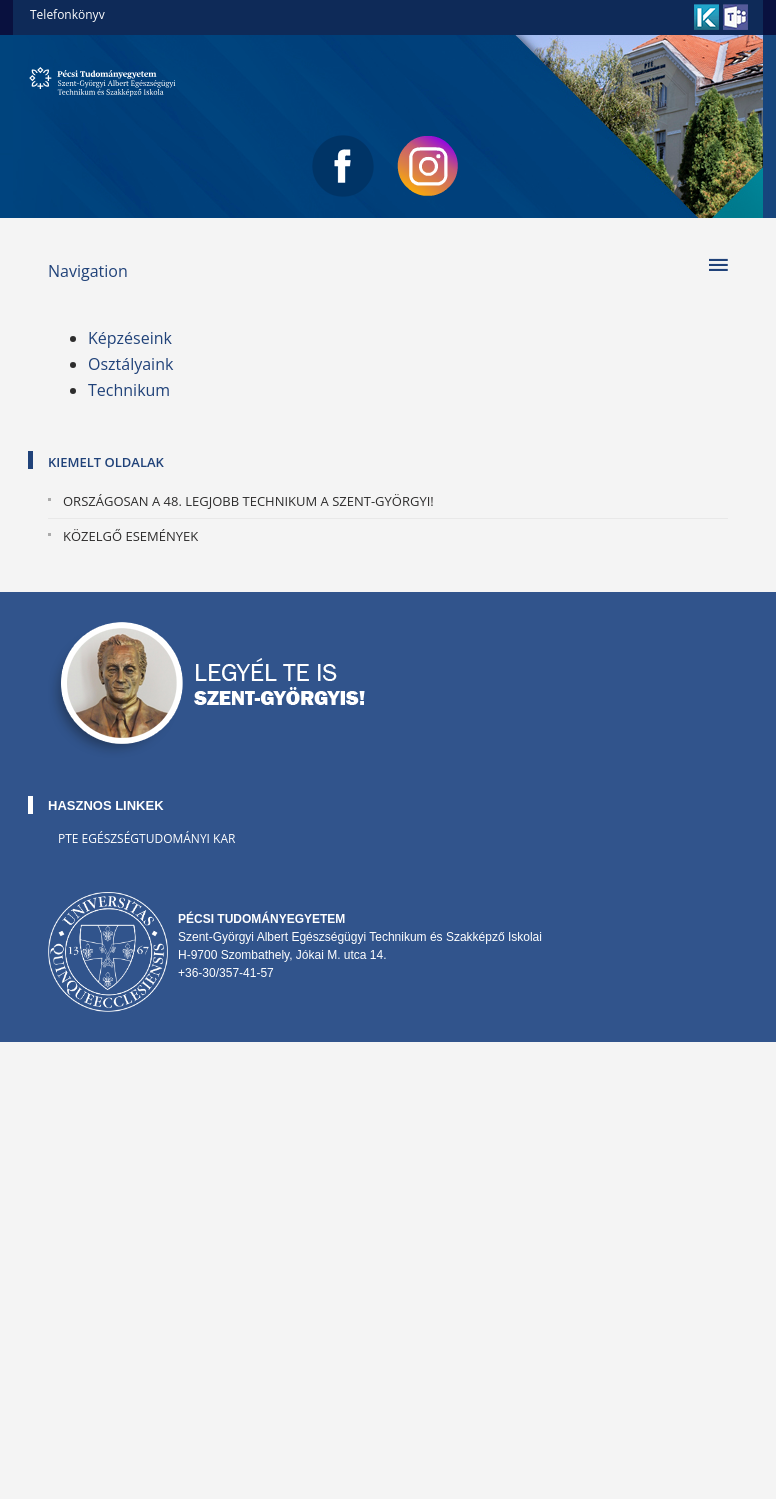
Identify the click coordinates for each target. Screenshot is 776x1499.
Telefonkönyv (67, 14)
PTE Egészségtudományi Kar (146, 838)
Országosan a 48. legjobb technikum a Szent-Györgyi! (248, 501)
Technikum (129, 390)
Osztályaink (130, 364)
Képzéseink (130, 338)
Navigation (88, 271)
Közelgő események (130, 536)
